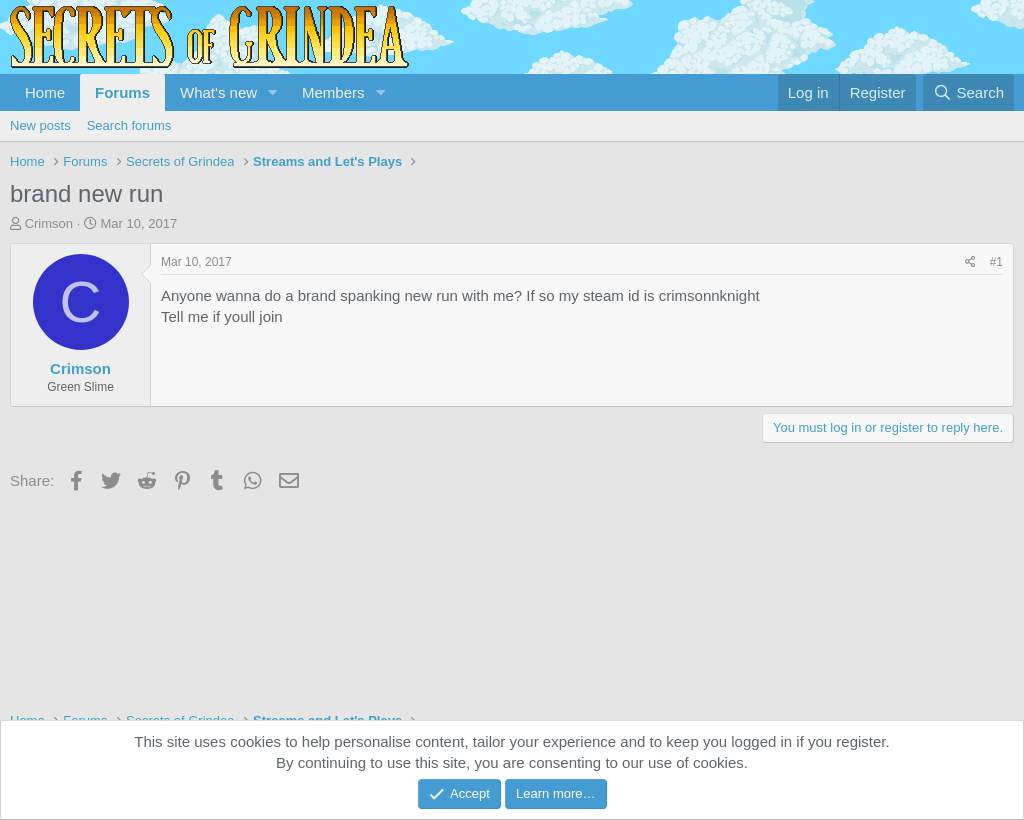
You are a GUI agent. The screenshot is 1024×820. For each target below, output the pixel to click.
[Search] (968, 92)
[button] (273, 92)
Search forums (129, 125)
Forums (122, 92)
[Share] (970, 262)
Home (45, 92)
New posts (40, 125)
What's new (218, 92)
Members (333, 92)
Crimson (49, 223)
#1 (996, 262)
